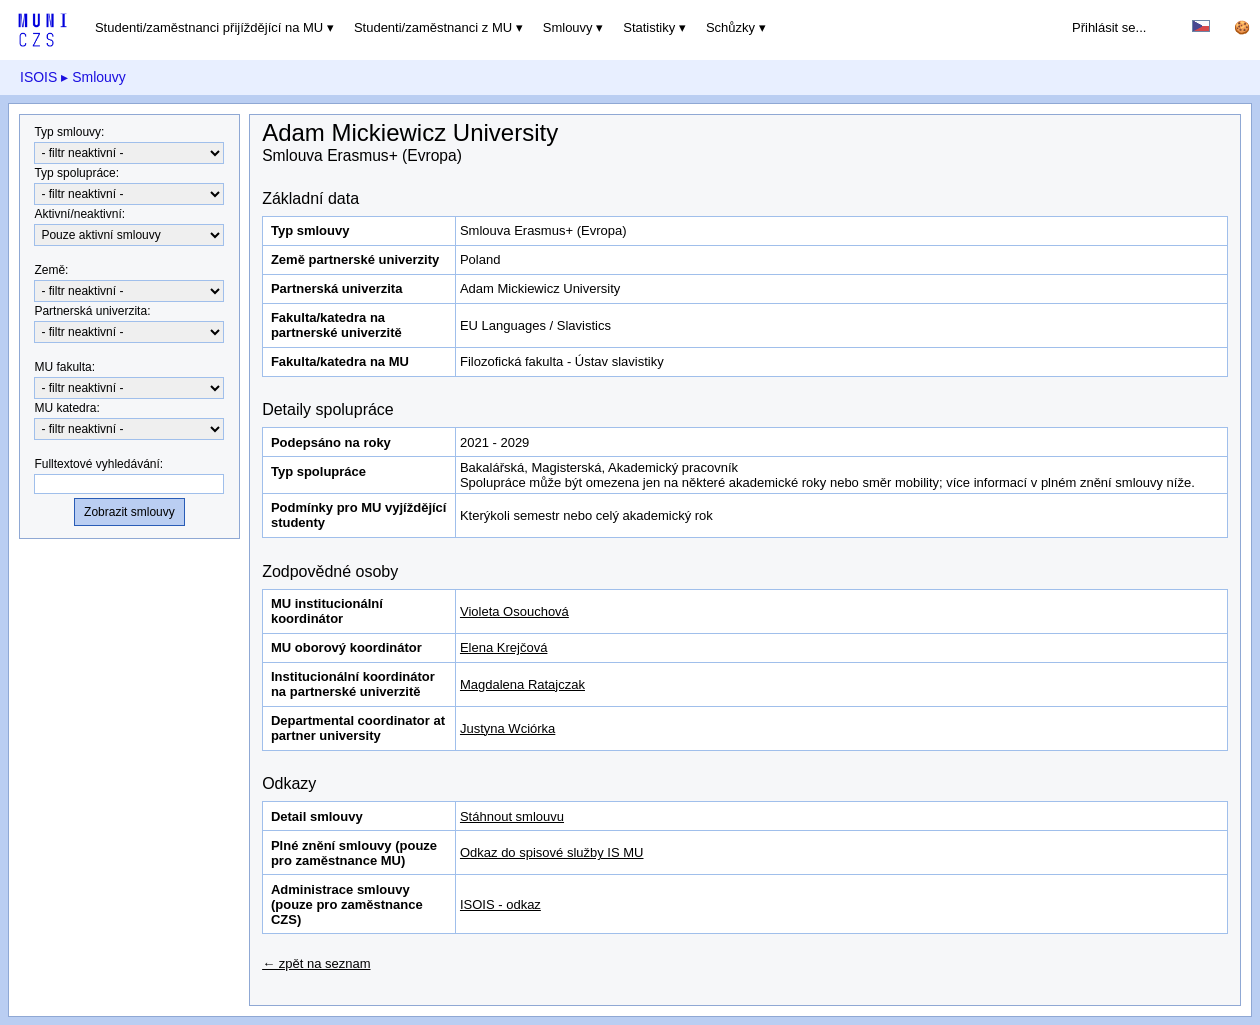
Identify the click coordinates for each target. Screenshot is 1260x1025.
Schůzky (730, 27)
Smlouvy (568, 27)
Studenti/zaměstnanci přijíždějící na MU (209, 27)
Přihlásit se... (1109, 27)
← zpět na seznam (316, 963)
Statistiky (649, 27)
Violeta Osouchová (514, 611)
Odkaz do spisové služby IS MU (552, 852)
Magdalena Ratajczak (522, 684)
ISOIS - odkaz (500, 904)
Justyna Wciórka (507, 728)
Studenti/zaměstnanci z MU (433, 27)
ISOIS (38, 77)
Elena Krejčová (503, 647)
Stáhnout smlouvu (512, 816)
